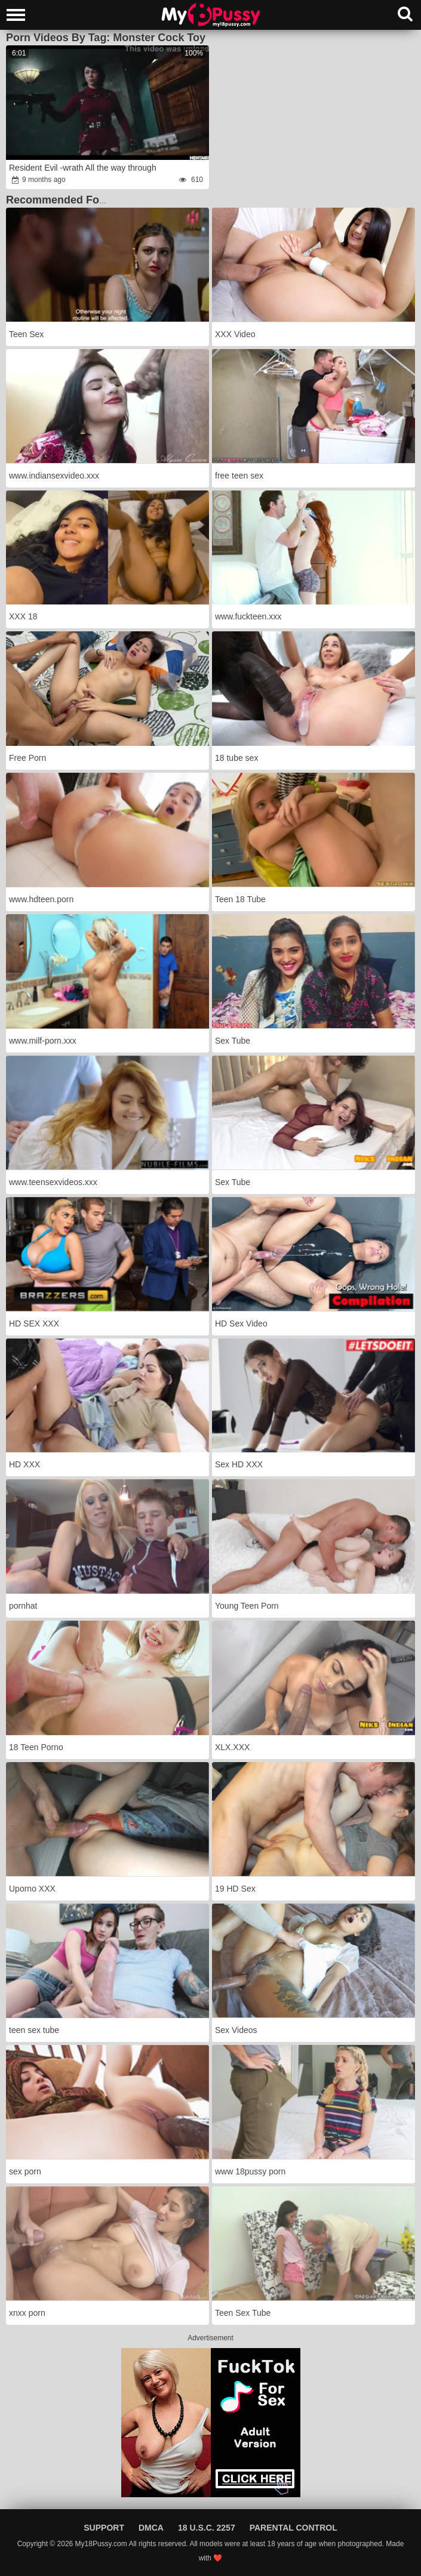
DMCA (151, 2527)
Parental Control (293, 2527)
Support (104, 2527)
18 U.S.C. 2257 (206, 2527)
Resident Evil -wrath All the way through (82, 167)
